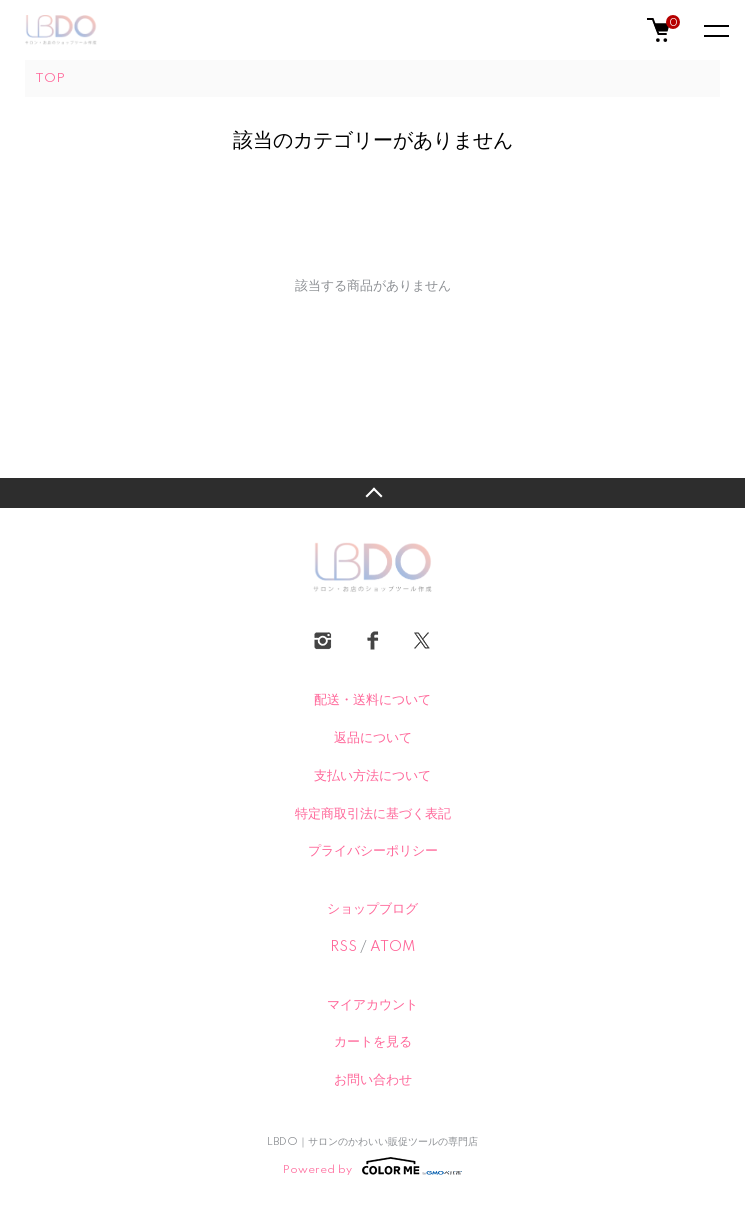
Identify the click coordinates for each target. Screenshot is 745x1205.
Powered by (372, 1166)
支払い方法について (372, 776)
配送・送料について (372, 700)
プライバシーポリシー (373, 851)
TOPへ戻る (372, 493)
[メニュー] (715, 30)
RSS (343, 947)
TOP (50, 78)
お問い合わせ (373, 1080)
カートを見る (373, 1042)
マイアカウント (372, 1005)
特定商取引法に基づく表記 (373, 814)
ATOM (392, 947)
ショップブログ (372, 909)
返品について (373, 738)
